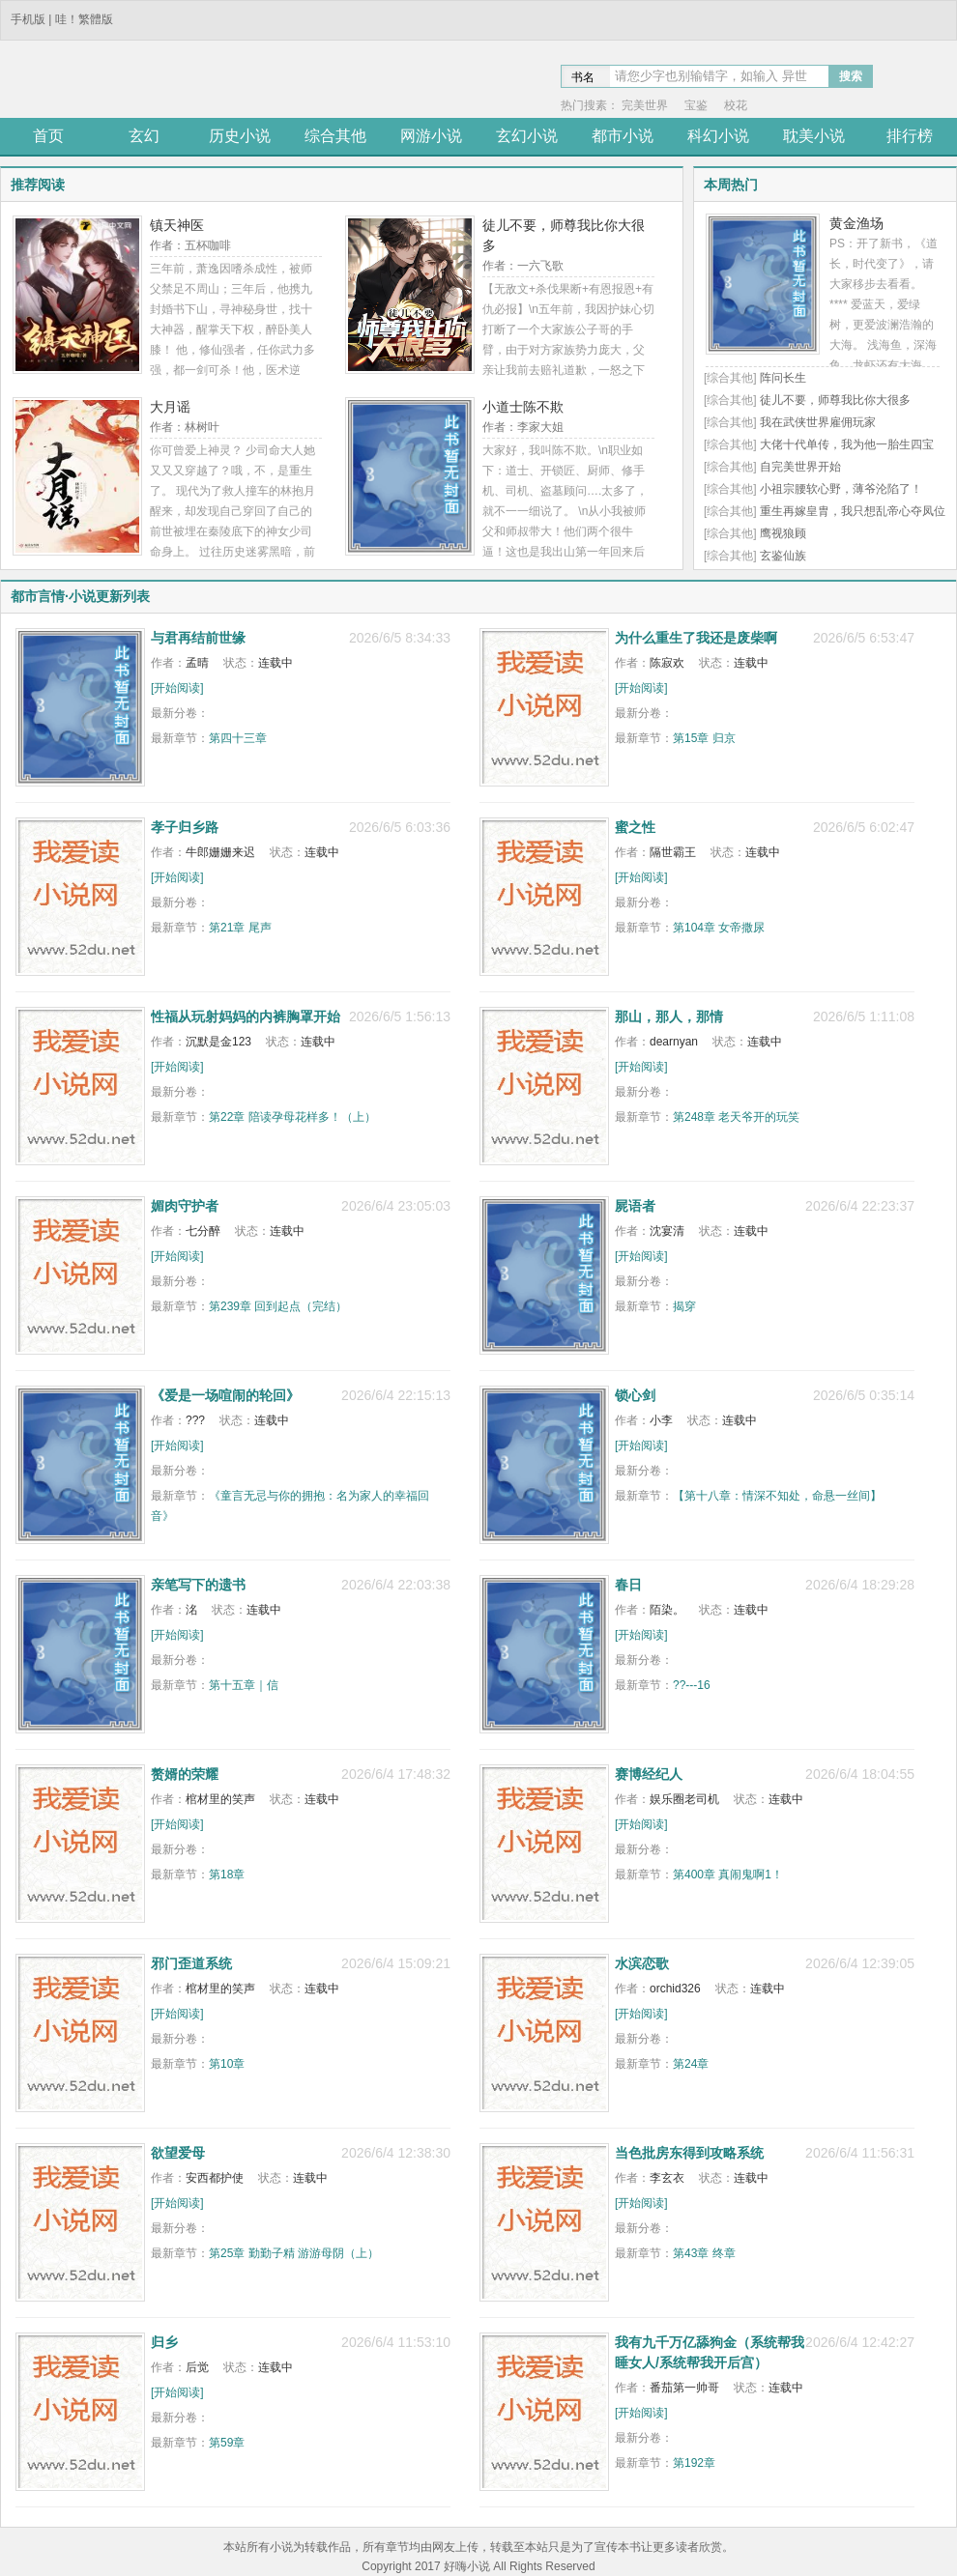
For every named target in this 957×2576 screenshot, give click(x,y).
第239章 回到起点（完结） (278, 1306)
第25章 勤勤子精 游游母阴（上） (294, 2253)
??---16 (691, 1685)
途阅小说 (140, 81)
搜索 (850, 76)
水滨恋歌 (642, 1963)
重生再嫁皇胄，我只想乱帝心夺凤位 (852, 511)
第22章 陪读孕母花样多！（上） (292, 1117)
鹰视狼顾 (783, 533)
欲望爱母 (178, 2153)
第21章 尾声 (240, 927)
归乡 (164, 2342)
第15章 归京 (704, 738)
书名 (582, 77)
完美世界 (645, 105)
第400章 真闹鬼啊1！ (728, 1874)
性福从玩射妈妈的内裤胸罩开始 (245, 1016)
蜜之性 (635, 827)
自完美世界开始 (800, 466)
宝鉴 (696, 105)
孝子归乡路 (184, 827)
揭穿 (684, 1306)
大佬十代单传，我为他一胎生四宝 (847, 444)
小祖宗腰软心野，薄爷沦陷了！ (841, 489)
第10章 (227, 2064)
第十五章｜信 (243, 1685)
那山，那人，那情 (669, 1016)
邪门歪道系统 (191, 1963)
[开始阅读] (177, 688)
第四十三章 (238, 738)
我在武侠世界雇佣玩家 (818, 422)
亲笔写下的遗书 (198, 1584)
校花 (735, 105)
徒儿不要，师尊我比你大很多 (835, 400)
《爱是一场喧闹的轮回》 (225, 1395)
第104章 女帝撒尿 (719, 927)
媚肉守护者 (184, 1206)
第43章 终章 (704, 2253)
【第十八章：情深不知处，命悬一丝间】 (777, 1496)
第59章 (227, 2442)
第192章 (694, 2463)
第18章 (227, 1874)
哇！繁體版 (84, 19)
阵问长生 (783, 378)
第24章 (691, 2064)
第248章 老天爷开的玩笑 (736, 1117)
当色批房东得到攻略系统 (689, 2153)
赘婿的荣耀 (184, 1774)
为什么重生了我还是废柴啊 (696, 637)
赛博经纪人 (648, 1774)
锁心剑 (635, 1395)
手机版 (28, 19)
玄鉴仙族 (783, 555)
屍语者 (635, 1206)
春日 (628, 1584)
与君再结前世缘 (198, 637)
